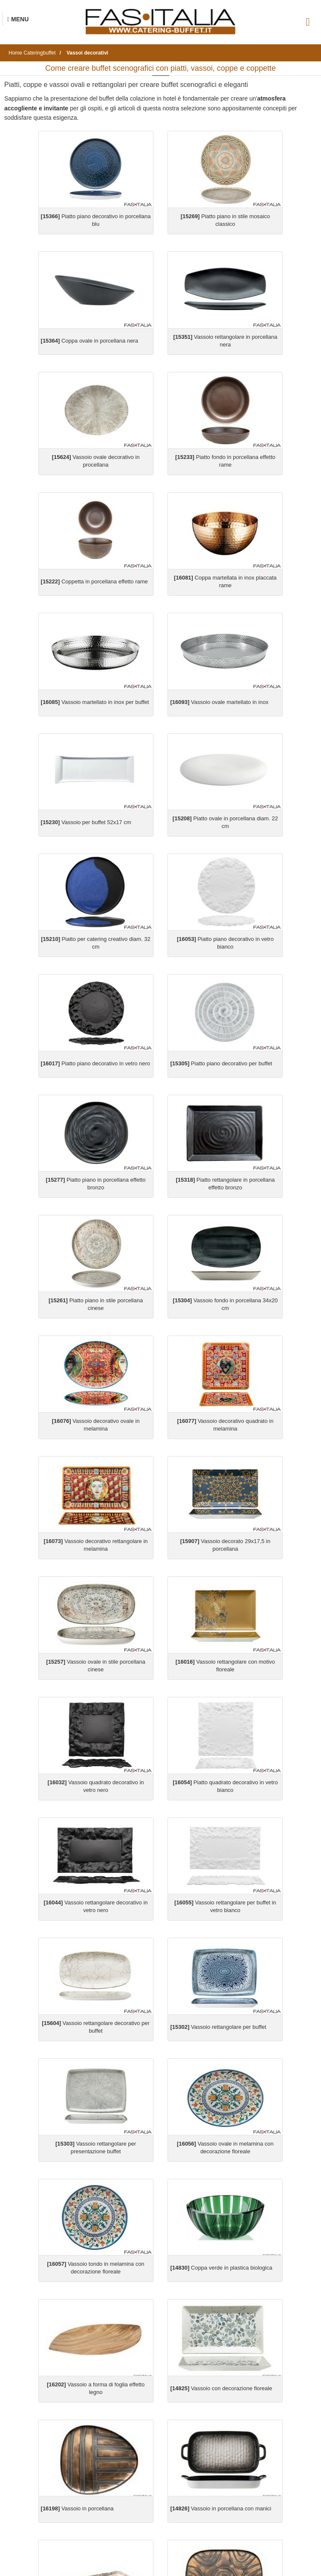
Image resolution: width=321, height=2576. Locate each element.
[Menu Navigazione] (18, 19)
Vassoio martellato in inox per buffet (95, 702)
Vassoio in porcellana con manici (220, 2508)
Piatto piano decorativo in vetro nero (95, 1063)
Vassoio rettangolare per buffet (218, 2027)
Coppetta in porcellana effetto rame (94, 581)
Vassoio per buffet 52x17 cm (86, 822)
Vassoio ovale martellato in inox (219, 702)
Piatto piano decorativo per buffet (221, 1063)
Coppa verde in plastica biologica (221, 2267)
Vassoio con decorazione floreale (221, 2388)
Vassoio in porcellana (77, 2508)
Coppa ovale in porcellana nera (89, 341)
